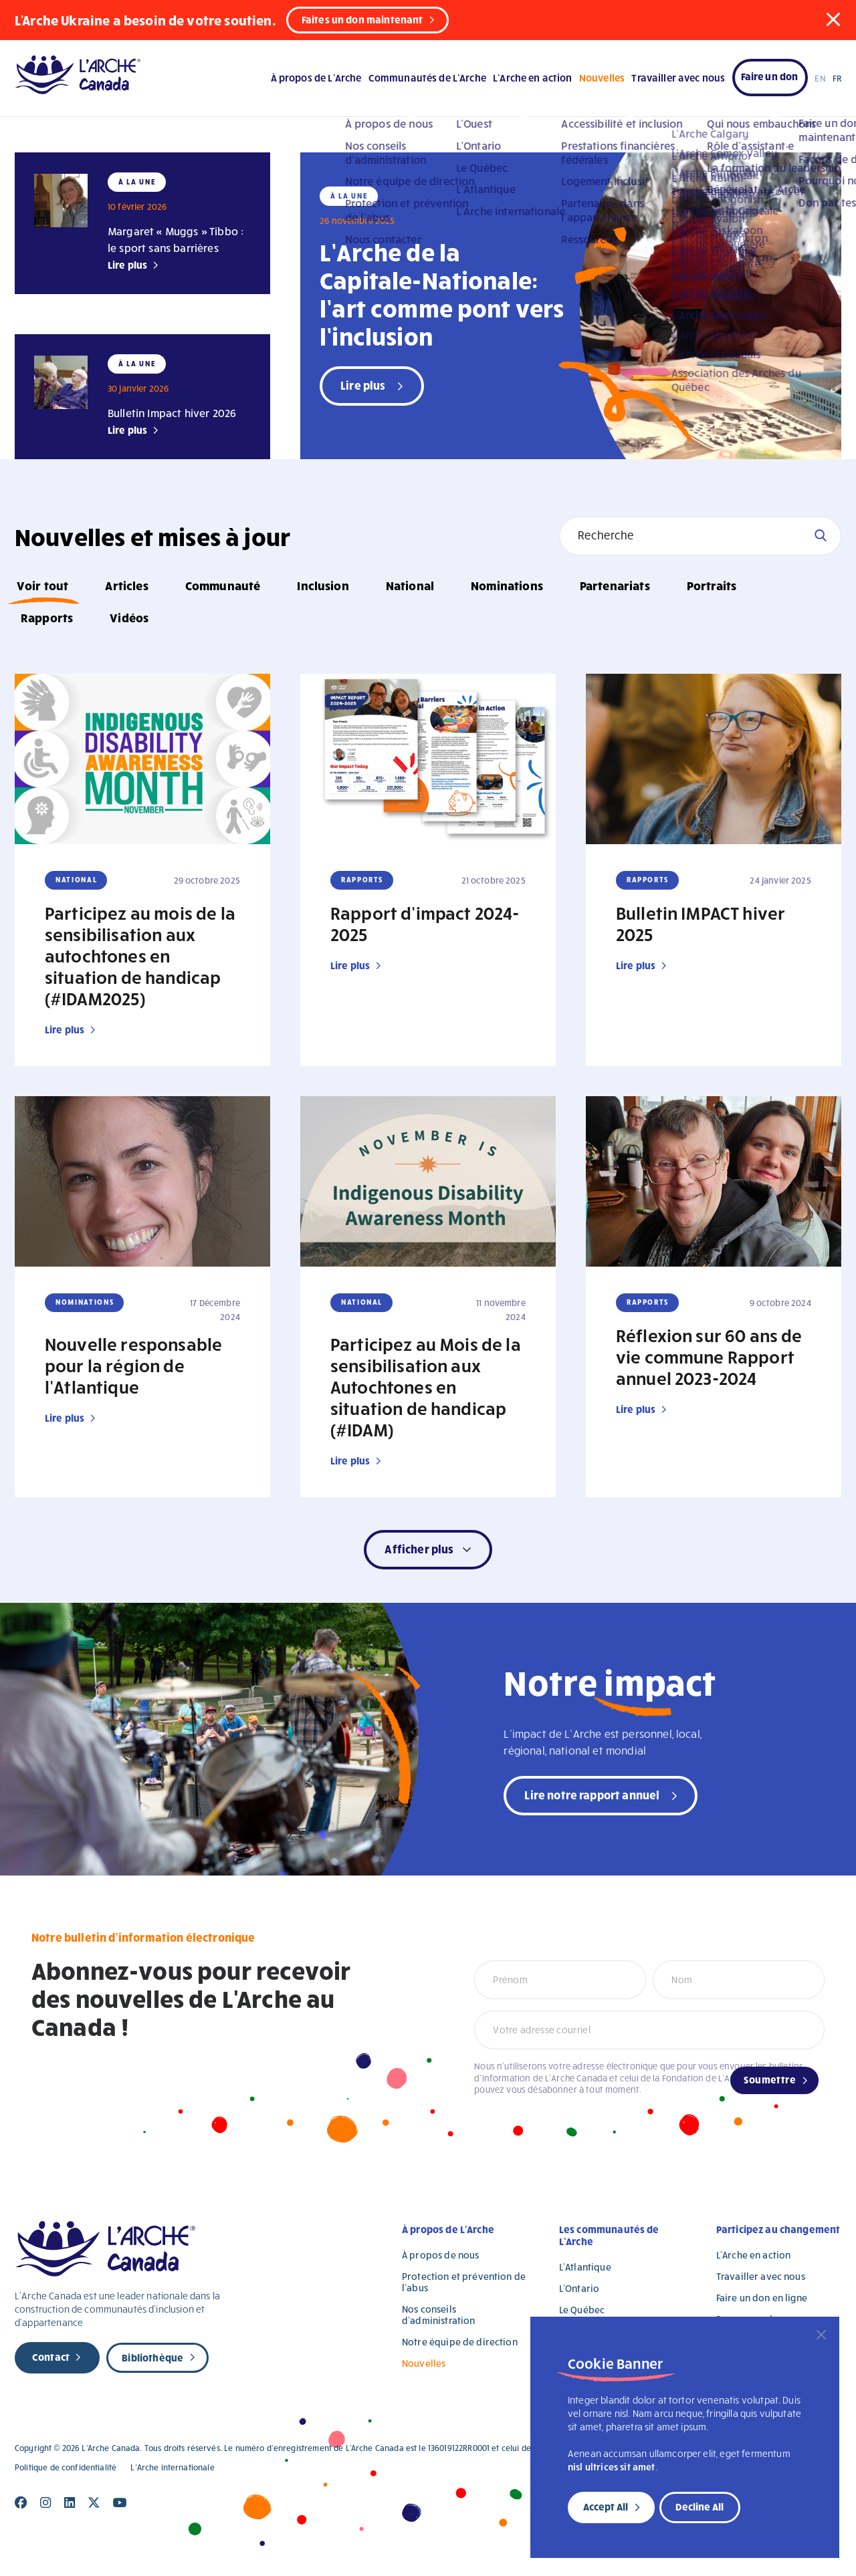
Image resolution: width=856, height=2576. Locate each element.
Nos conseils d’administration (438, 2314)
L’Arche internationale (172, 2467)
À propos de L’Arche (316, 78)
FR (837, 78)
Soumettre (770, 2079)
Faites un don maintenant (362, 19)
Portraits (711, 585)
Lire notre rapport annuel (591, 1794)
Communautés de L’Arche (427, 78)
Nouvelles (602, 78)
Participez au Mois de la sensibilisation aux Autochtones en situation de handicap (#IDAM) (425, 1386)
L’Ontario (579, 2288)
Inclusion (322, 585)
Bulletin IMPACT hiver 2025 (700, 923)
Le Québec (582, 2309)
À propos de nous (440, 2255)
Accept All (605, 2506)
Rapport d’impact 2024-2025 (425, 923)
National (410, 585)
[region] (684, 2437)
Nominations (507, 585)
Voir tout (42, 585)
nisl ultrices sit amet (611, 2466)
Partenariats (615, 585)
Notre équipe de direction (460, 2341)
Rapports (47, 617)
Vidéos (129, 617)
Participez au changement (778, 2229)
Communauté (223, 585)
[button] (833, 19)
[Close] (821, 2334)
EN (820, 78)
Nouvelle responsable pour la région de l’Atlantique (133, 1365)
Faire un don (769, 76)
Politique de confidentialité (65, 2467)
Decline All (699, 2506)
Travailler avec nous (678, 78)
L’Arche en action (532, 78)
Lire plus (127, 265)
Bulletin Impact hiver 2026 (172, 412)
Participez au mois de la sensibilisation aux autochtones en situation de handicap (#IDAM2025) (140, 955)
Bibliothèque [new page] (152, 2357)
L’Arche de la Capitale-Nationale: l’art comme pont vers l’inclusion (442, 293)
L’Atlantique (585, 2267)
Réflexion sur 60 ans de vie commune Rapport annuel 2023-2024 (709, 1356)
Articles (126, 585)
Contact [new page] (51, 2357)
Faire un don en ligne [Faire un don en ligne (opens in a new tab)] (761, 2297)
